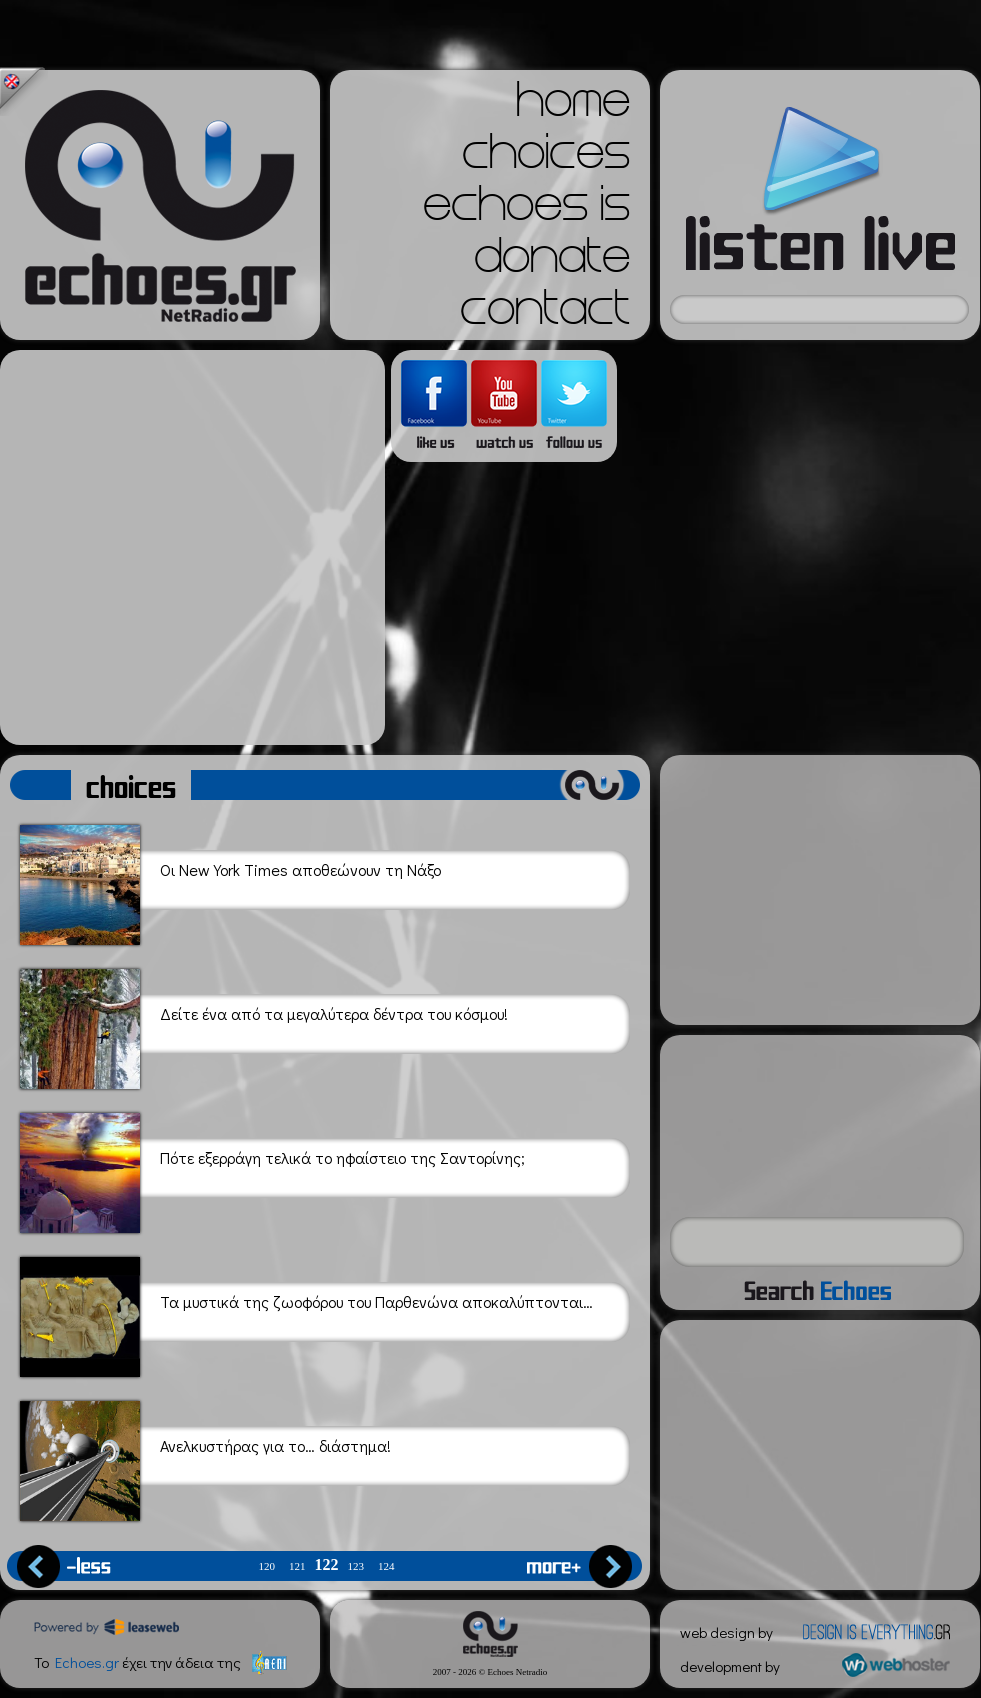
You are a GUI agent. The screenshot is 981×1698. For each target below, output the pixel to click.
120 (267, 1566)
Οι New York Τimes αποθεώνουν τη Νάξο (230, 881)
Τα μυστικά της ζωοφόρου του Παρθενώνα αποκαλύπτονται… (306, 1313)
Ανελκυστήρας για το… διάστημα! (205, 1457)
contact (545, 314)
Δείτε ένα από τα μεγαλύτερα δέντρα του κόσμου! (264, 1025)
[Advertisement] (187, 547)
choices (546, 158)
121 (297, 1566)
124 (386, 1566)
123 (356, 1566)
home (573, 106)
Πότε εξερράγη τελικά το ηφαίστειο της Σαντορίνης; (272, 1169)
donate (552, 262)
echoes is (526, 210)
